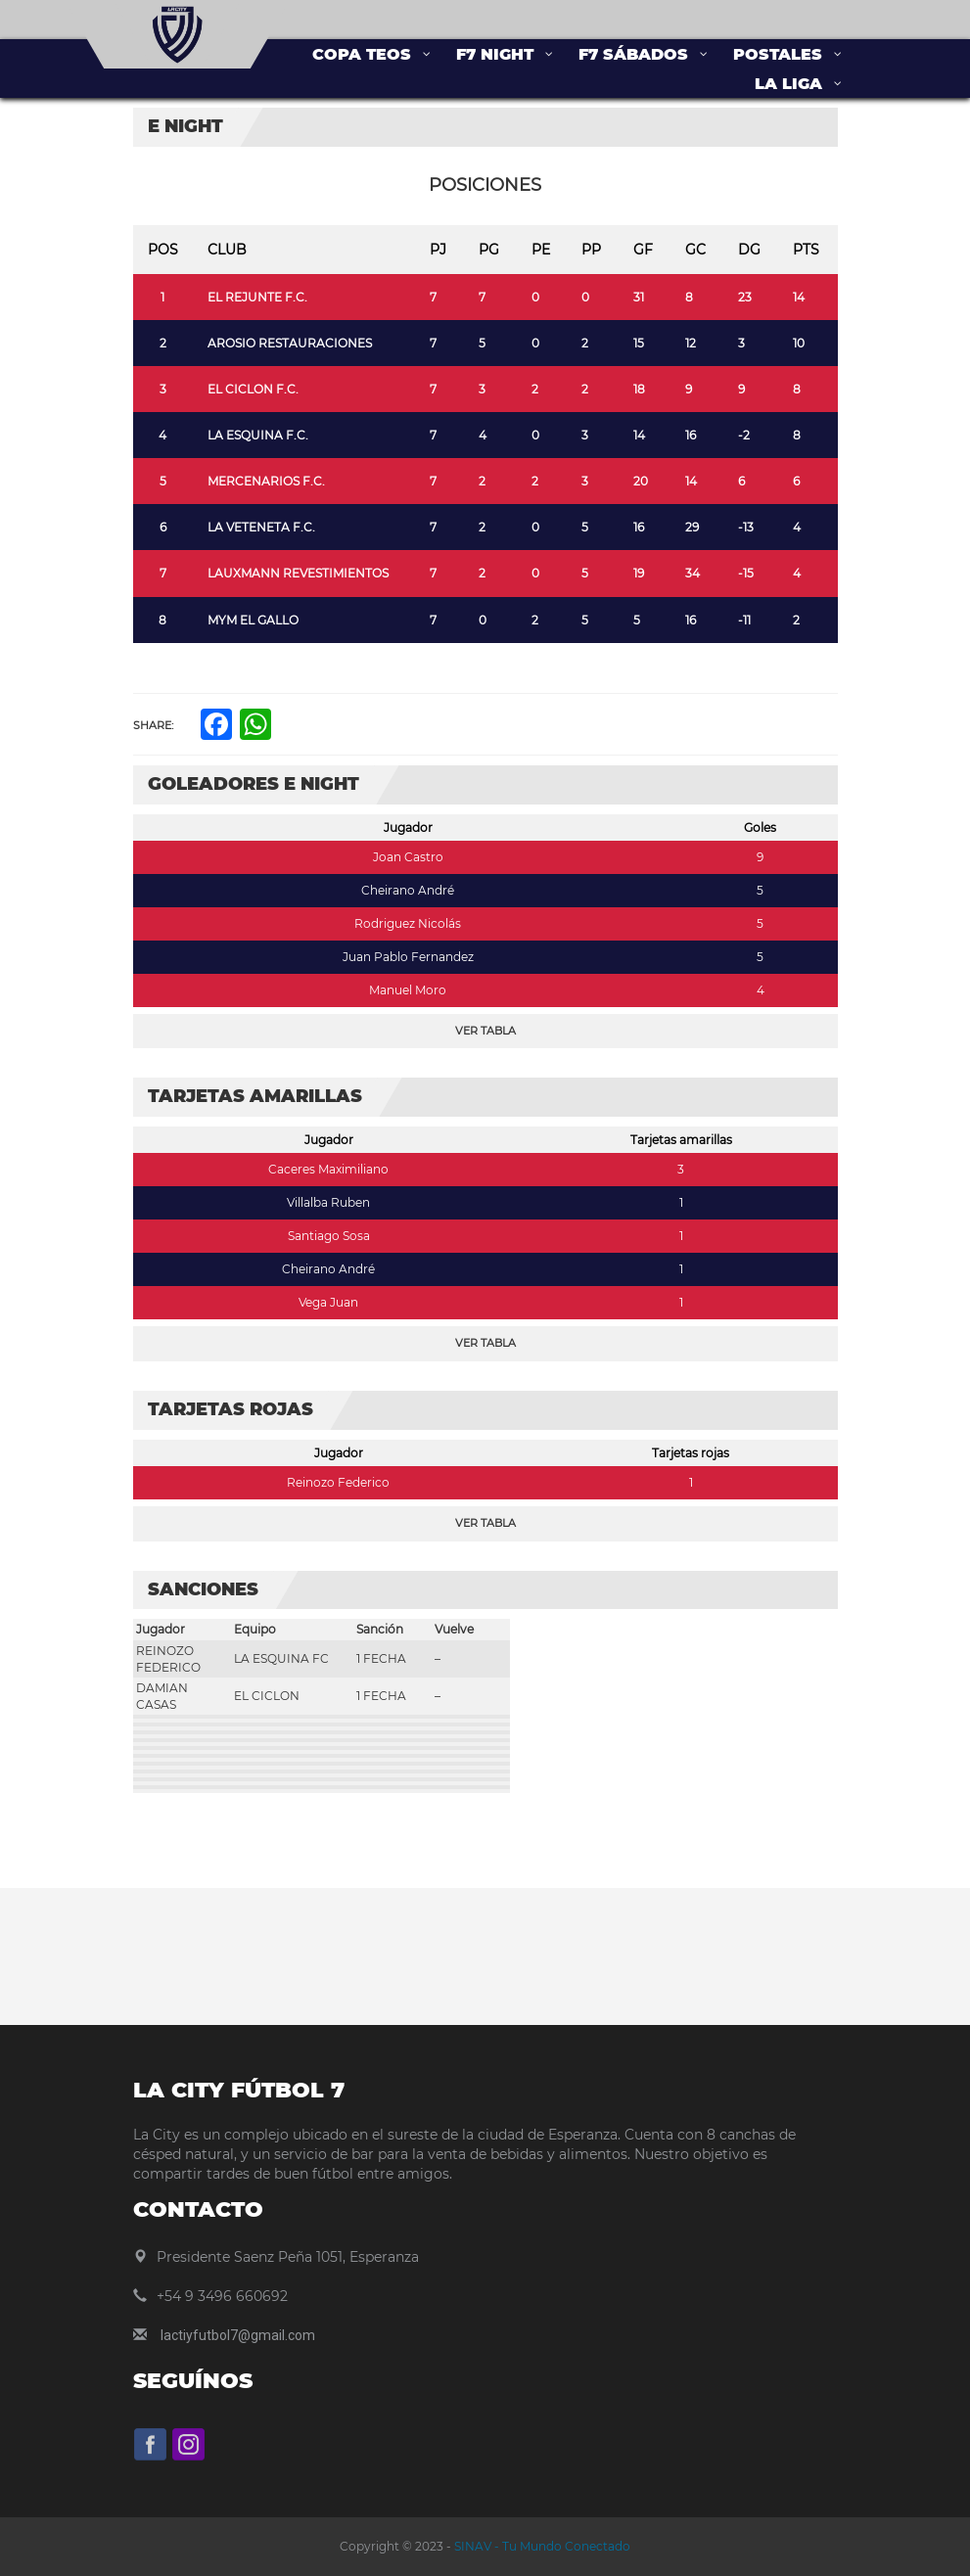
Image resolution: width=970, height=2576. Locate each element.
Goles (760, 827)
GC (695, 249)
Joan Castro (408, 857)
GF (643, 249)
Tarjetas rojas (690, 1453)
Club (227, 249)
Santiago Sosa (329, 1235)
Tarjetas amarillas (681, 1139)
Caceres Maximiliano (328, 1169)
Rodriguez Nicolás (407, 923)
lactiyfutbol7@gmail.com (238, 2335)
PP (591, 249)
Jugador (408, 827)
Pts (806, 249)
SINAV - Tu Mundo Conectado (540, 2546)
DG (749, 249)
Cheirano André (407, 890)
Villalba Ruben (328, 1202)
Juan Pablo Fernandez (408, 956)
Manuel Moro (407, 990)
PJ (438, 249)
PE (540, 249)
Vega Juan (328, 1302)
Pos (163, 249)
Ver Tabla (485, 1030)
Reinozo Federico (338, 1482)
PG (489, 249)
